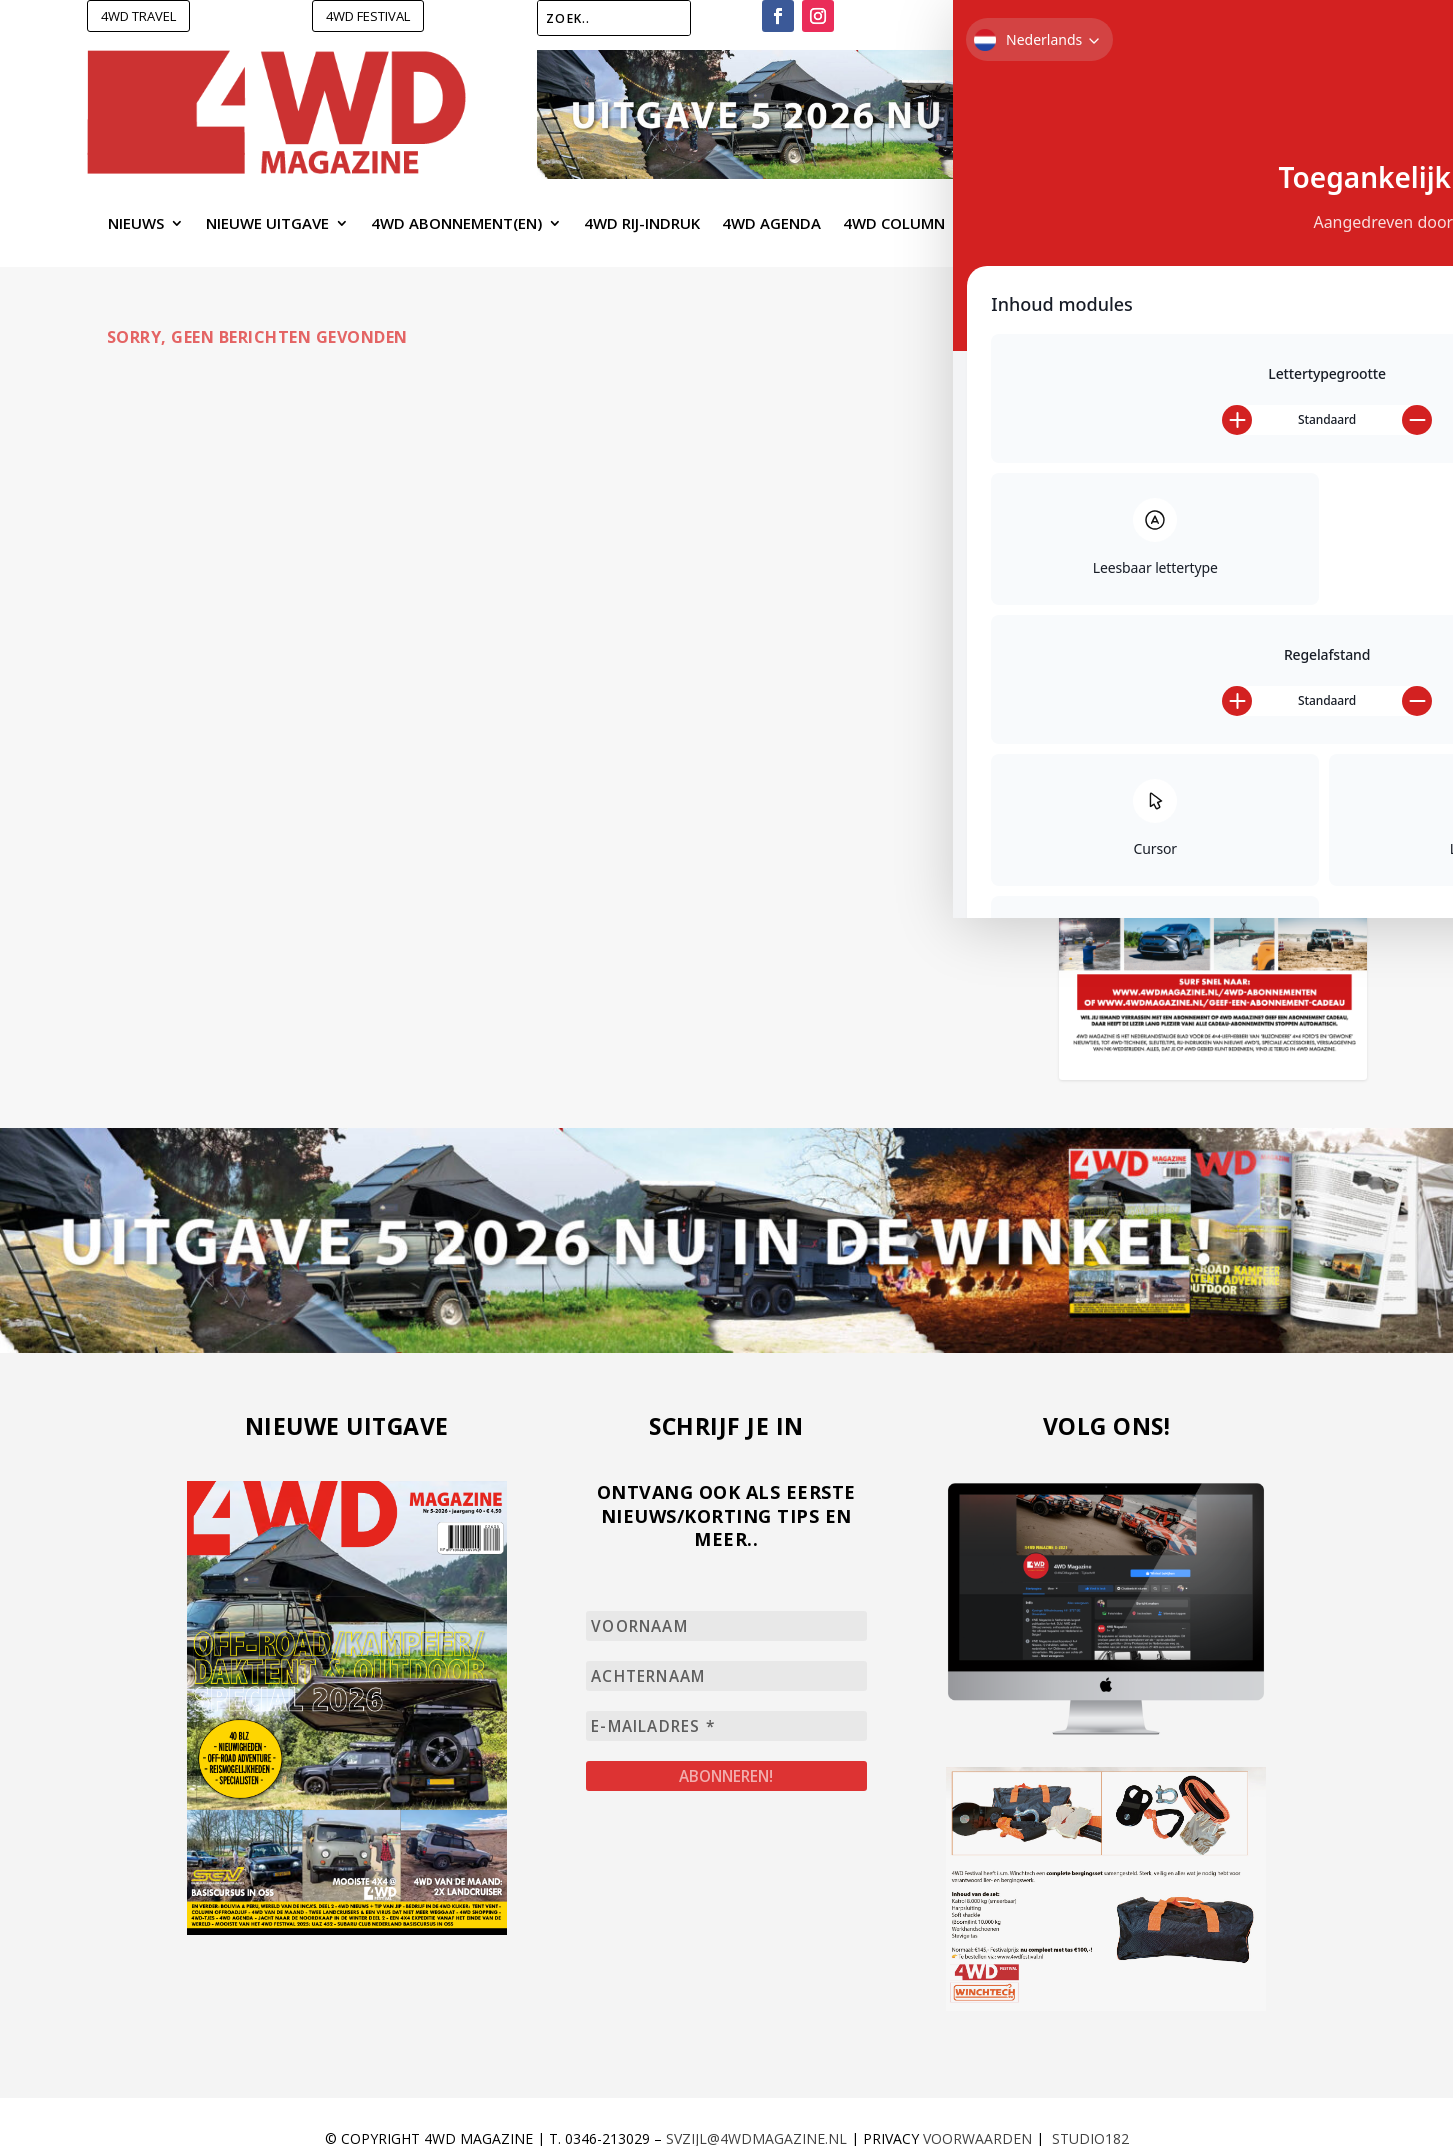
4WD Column (894, 224)
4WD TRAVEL (138, 16)
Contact (1289, 224)
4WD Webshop (1022, 224)
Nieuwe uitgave (267, 224)
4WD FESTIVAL (368, 16)
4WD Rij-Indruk (642, 224)
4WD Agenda (771, 224)
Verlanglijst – (1078, 19)
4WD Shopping (1155, 224)
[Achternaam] (726, 1674)
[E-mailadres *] (726, 1723)
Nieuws (136, 224)
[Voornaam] (726, 1625)
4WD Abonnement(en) (456, 224)
